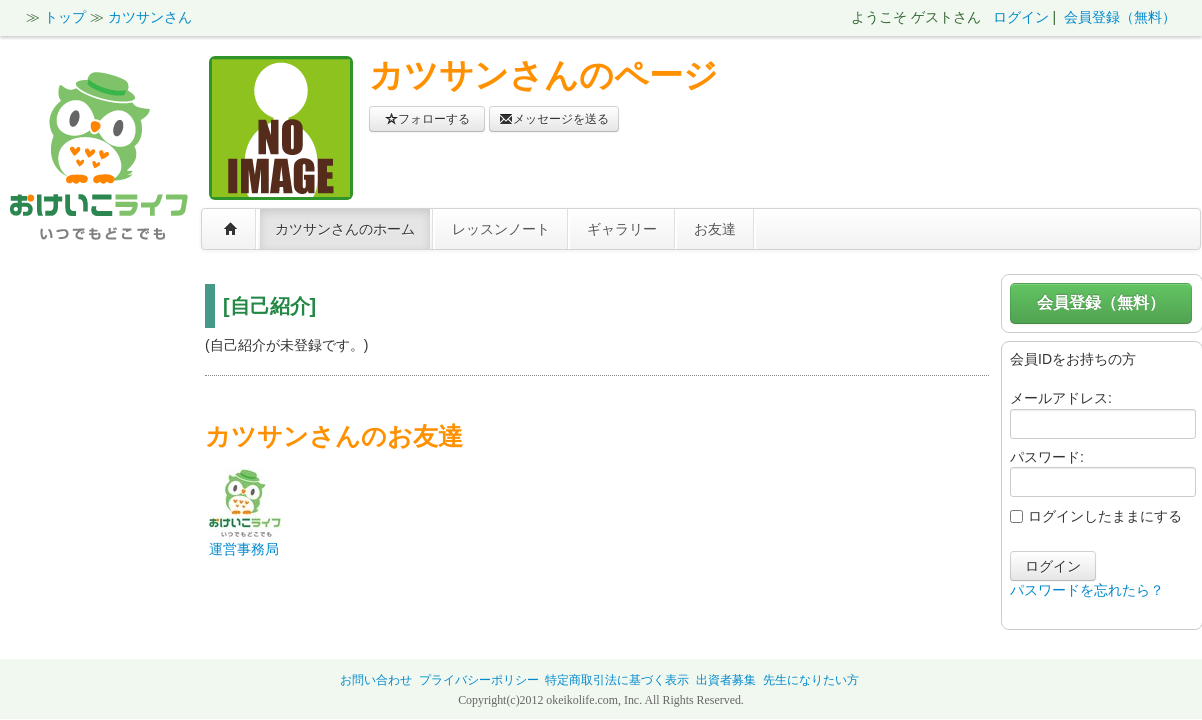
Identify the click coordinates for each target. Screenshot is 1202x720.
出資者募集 (726, 680)
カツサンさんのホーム (345, 229)
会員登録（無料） (1120, 17)
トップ (65, 17)
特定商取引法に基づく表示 (617, 680)
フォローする (427, 119)
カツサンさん (150, 17)
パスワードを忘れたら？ (1087, 590)
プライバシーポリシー (479, 680)
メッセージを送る (554, 119)
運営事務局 (244, 549)
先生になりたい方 (811, 680)
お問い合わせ (376, 680)
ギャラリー (622, 229)
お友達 (715, 229)
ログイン (1021, 17)
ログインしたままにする (1096, 516)
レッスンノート (501, 229)
